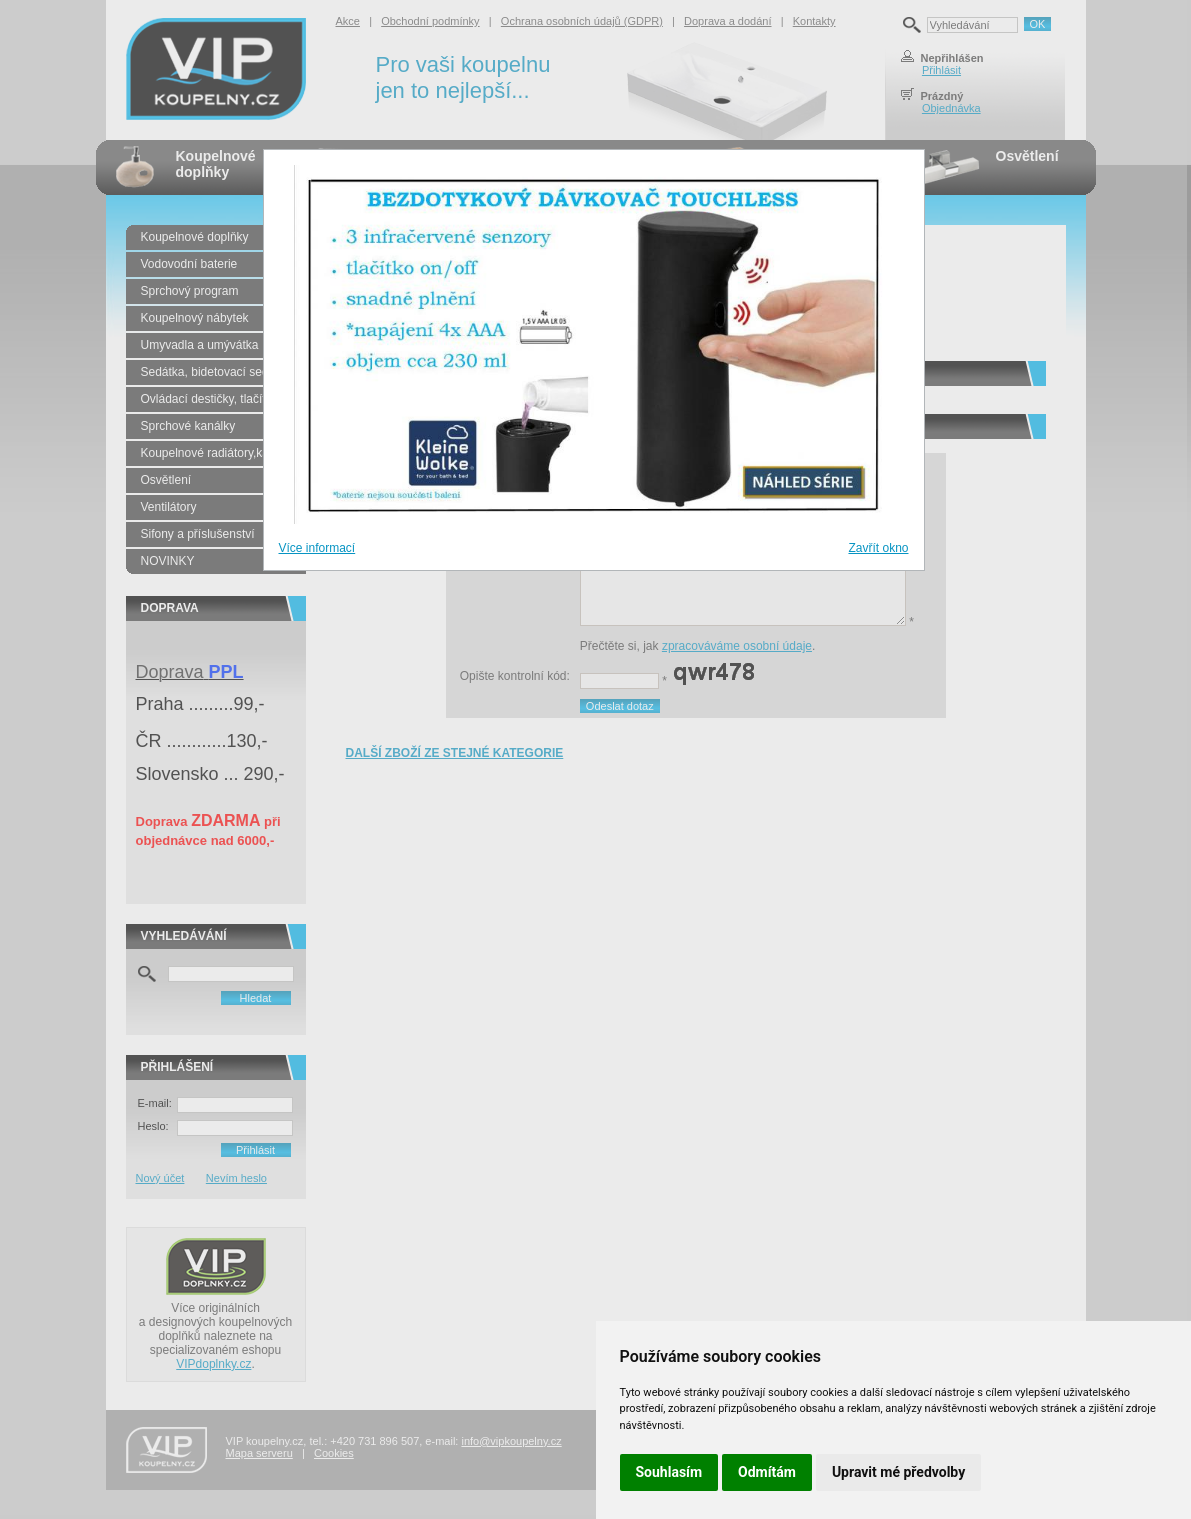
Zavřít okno (878, 548)
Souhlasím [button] (669, 1472)
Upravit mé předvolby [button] (898, 1472)
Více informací (317, 548)
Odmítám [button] (767, 1472)
